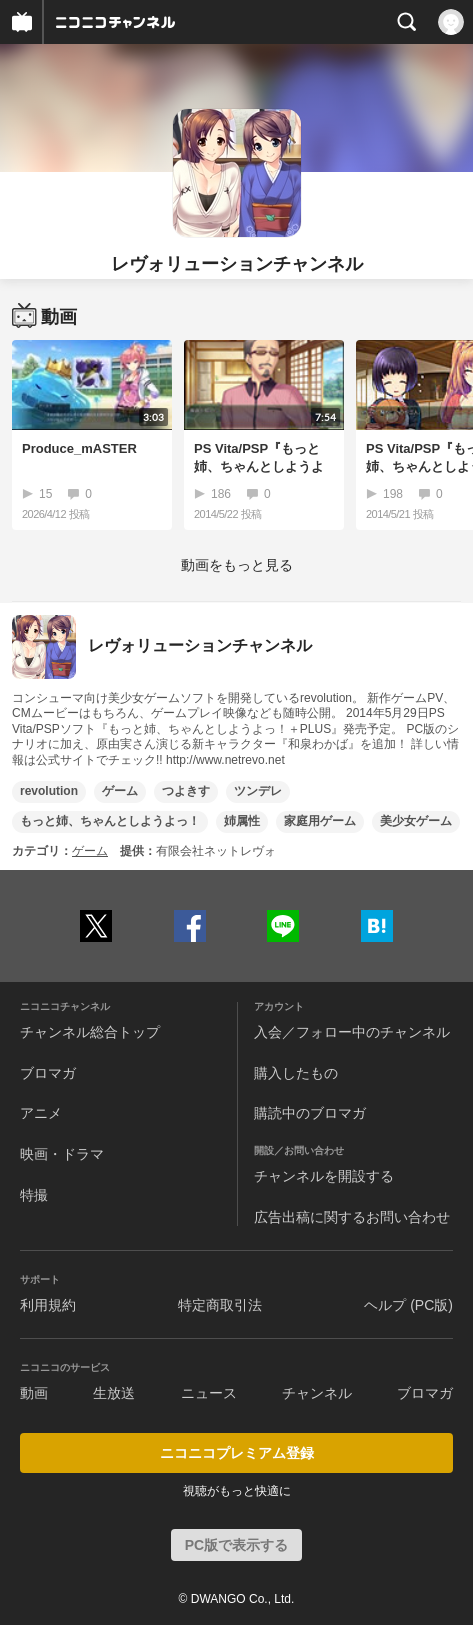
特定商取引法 (220, 1305)
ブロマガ (48, 1073)
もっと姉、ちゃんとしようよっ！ (110, 821)
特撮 (34, 1195)
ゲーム (120, 791)
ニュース (209, 1393)
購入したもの (296, 1073)
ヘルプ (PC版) (408, 1305)
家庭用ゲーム (320, 821)
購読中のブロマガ (310, 1113)
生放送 (114, 1393)
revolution (49, 791)
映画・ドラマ (62, 1154)
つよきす (186, 791)
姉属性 (242, 821)
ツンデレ (258, 791)
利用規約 (48, 1305)
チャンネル (317, 1393)
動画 (34, 1393)
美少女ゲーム (416, 821)
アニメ (41, 1113)
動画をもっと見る (237, 565)
